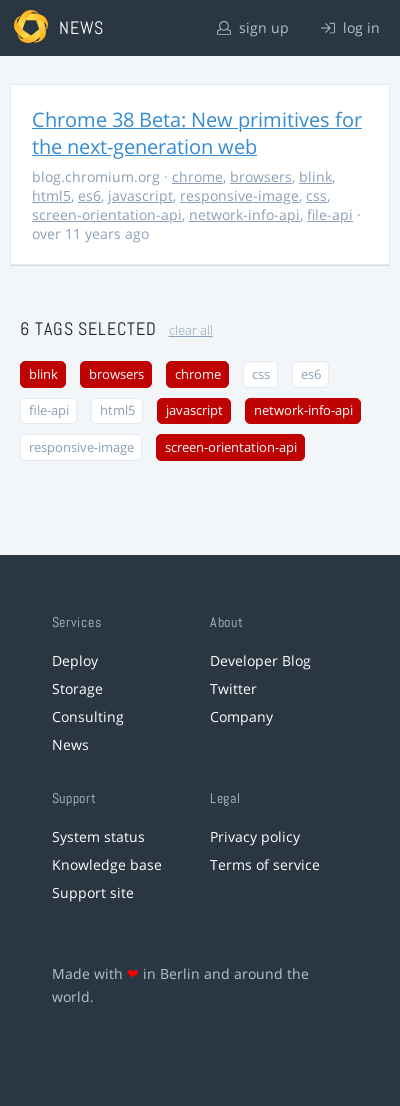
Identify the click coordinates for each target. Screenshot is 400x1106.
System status (98, 836)
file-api (330, 214)
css (316, 195)
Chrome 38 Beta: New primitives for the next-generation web (197, 133)
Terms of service (265, 864)
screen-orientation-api (107, 214)
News (70, 744)
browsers (261, 176)
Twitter (233, 688)
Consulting (88, 716)
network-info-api (244, 214)
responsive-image (239, 195)
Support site (93, 892)
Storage (77, 688)
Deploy (75, 660)
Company (241, 716)
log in (350, 27)
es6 (89, 195)
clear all (191, 330)
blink (315, 176)
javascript (140, 195)
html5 (51, 195)
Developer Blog (260, 660)
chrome (197, 176)
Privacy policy (255, 836)
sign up (253, 27)
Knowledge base (107, 864)
